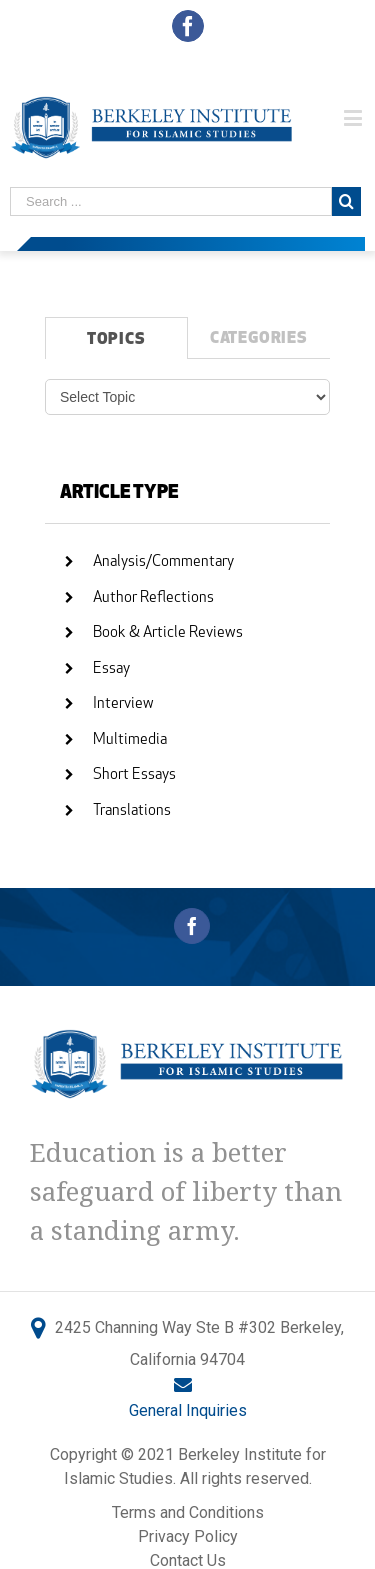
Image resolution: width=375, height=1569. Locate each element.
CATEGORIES (259, 339)
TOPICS (116, 340)
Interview (123, 704)
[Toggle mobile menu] (354, 117)
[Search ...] (171, 201)
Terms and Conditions (188, 1512)
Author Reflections (153, 598)
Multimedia (130, 740)
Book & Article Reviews (168, 633)
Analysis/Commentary (163, 562)
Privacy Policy (188, 1536)
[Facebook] (192, 926)
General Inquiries (188, 1410)
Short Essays (134, 775)
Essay (111, 669)
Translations (132, 811)
